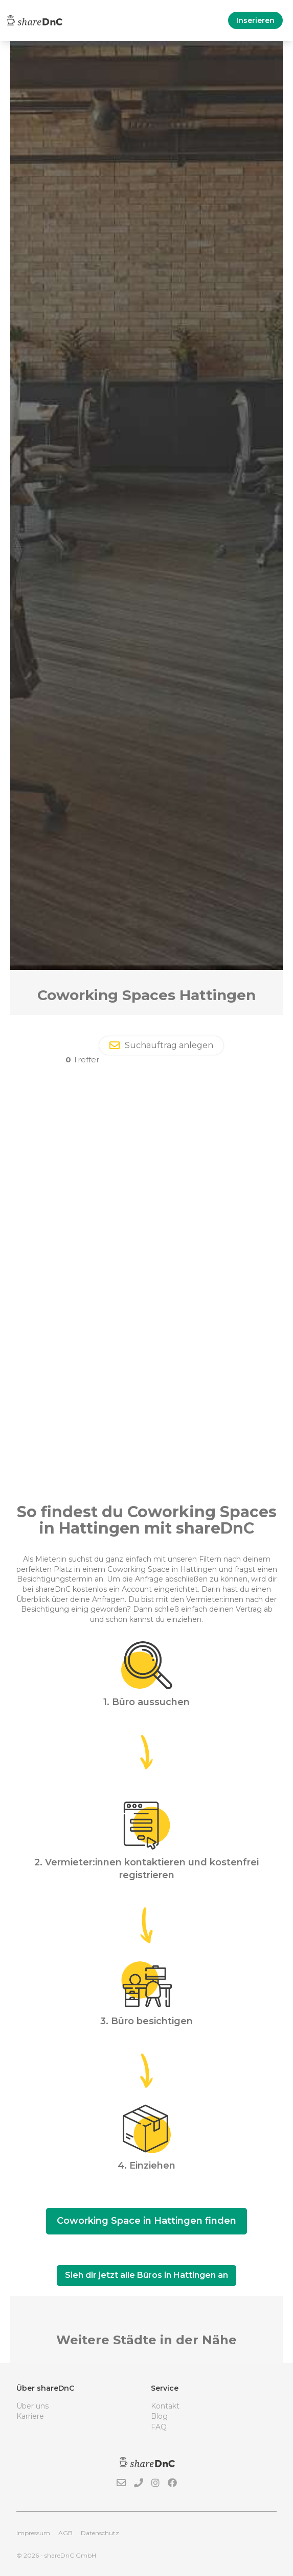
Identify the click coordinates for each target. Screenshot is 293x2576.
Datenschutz (100, 2533)
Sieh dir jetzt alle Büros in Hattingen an (146, 2275)
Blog (159, 2416)
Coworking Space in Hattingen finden (146, 2220)
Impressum (33, 2533)
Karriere (30, 2416)
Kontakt (165, 2406)
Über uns (32, 2406)
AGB (65, 2533)
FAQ (159, 2427)
